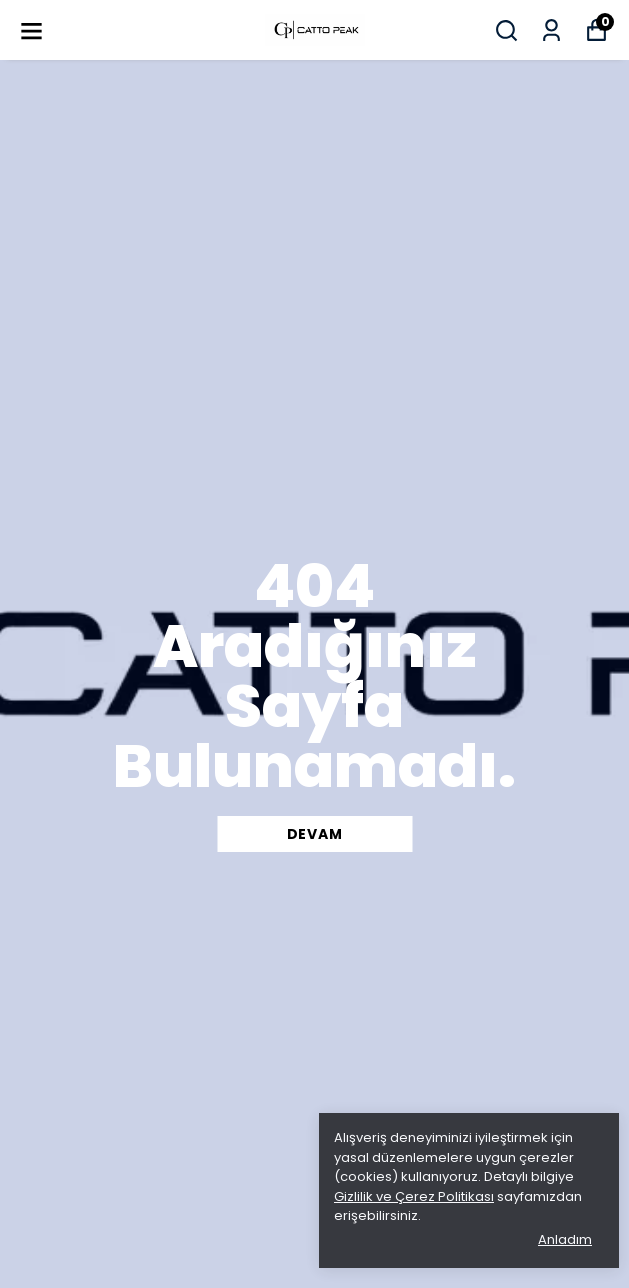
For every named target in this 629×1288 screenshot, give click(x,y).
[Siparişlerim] (551, 30)
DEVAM (315, 834)
